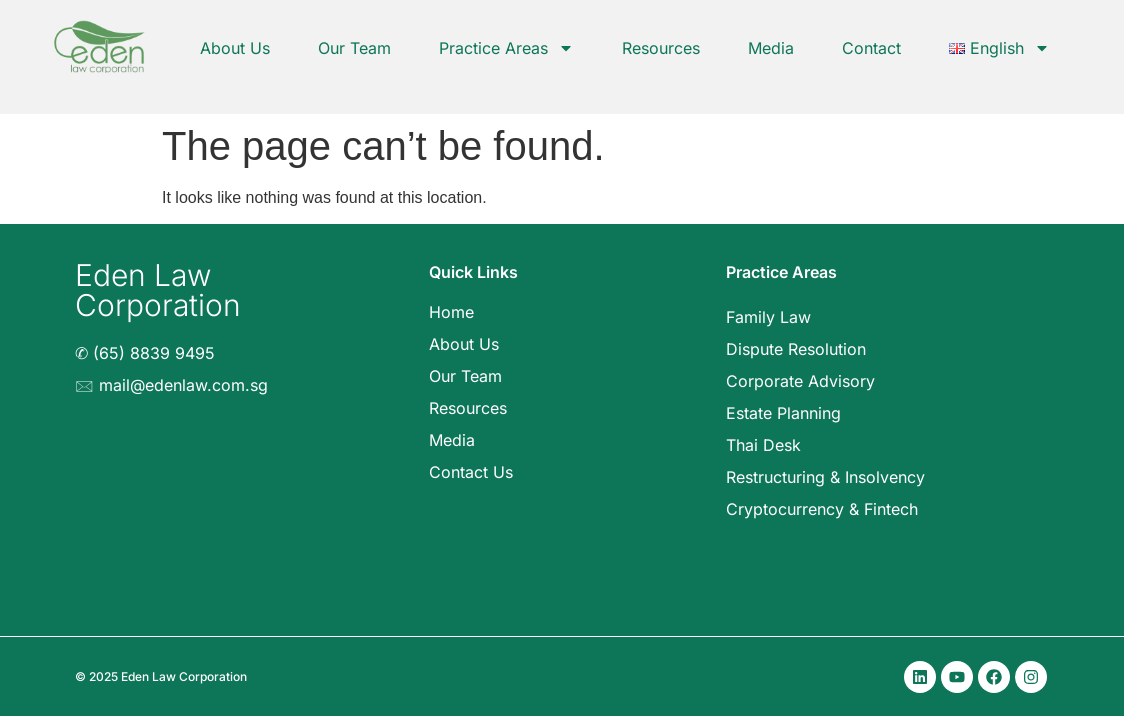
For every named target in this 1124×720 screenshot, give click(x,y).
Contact (871, 48)
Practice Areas (506, 48)
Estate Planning (783, 413)
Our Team (354, 48)
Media (771, 48)
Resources (661, 48)
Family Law (768, 317)
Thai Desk (763, 445)
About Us (235, 48)
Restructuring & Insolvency (825, 477)
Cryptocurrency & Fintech (822, 509)
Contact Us (471, 472)
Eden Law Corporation (158, 290)
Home (451, 312)
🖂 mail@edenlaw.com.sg (171, 385)
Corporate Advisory (800, 381)
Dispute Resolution (796, 349)
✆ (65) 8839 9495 (145, 353)
